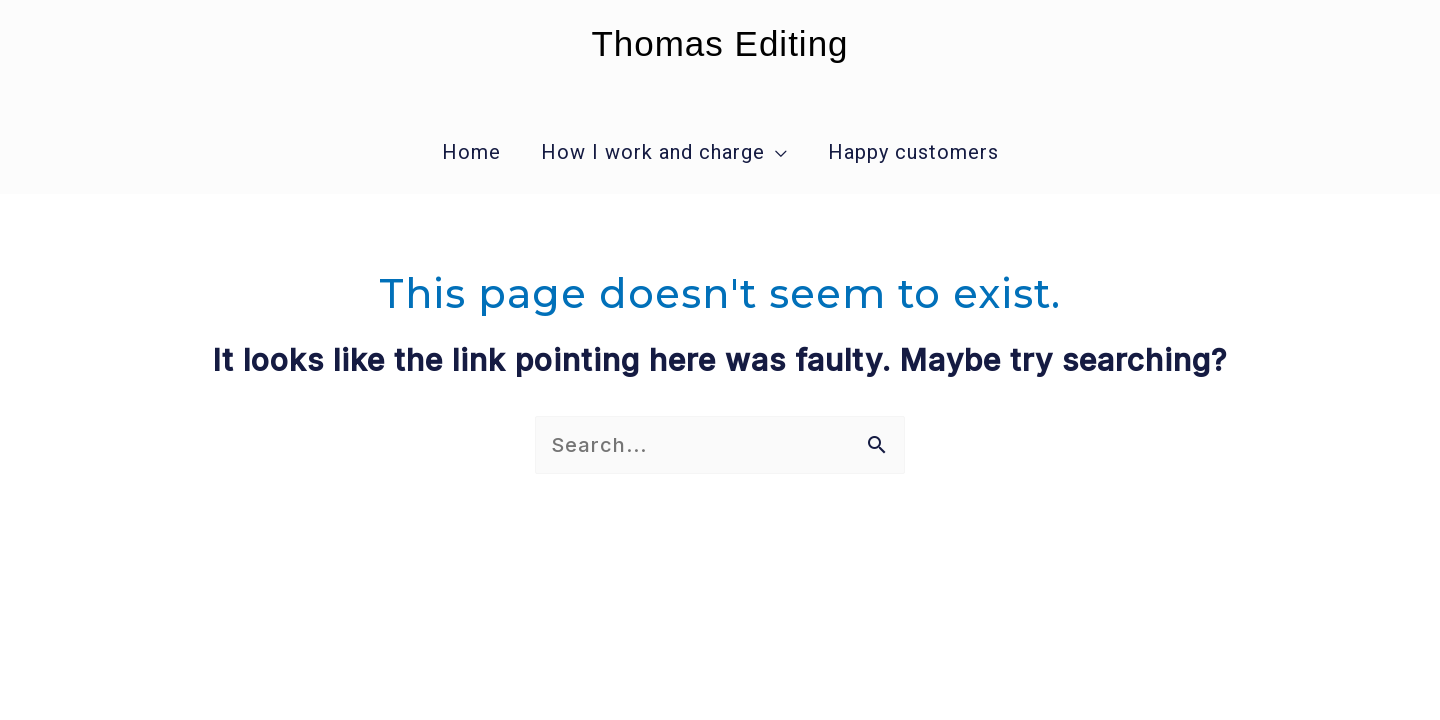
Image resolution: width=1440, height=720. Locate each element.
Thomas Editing (719, 43)
